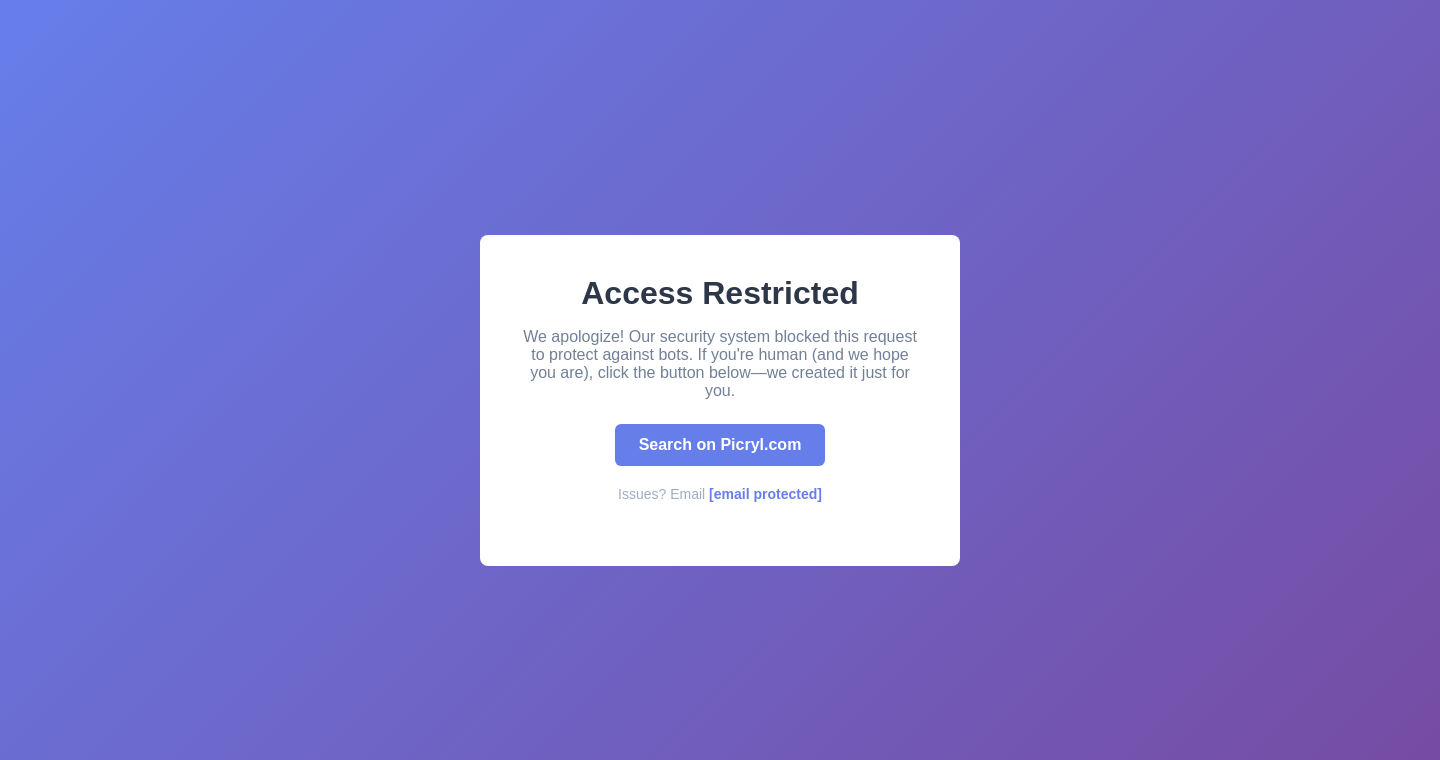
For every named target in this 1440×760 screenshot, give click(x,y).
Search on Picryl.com (720, 444)
